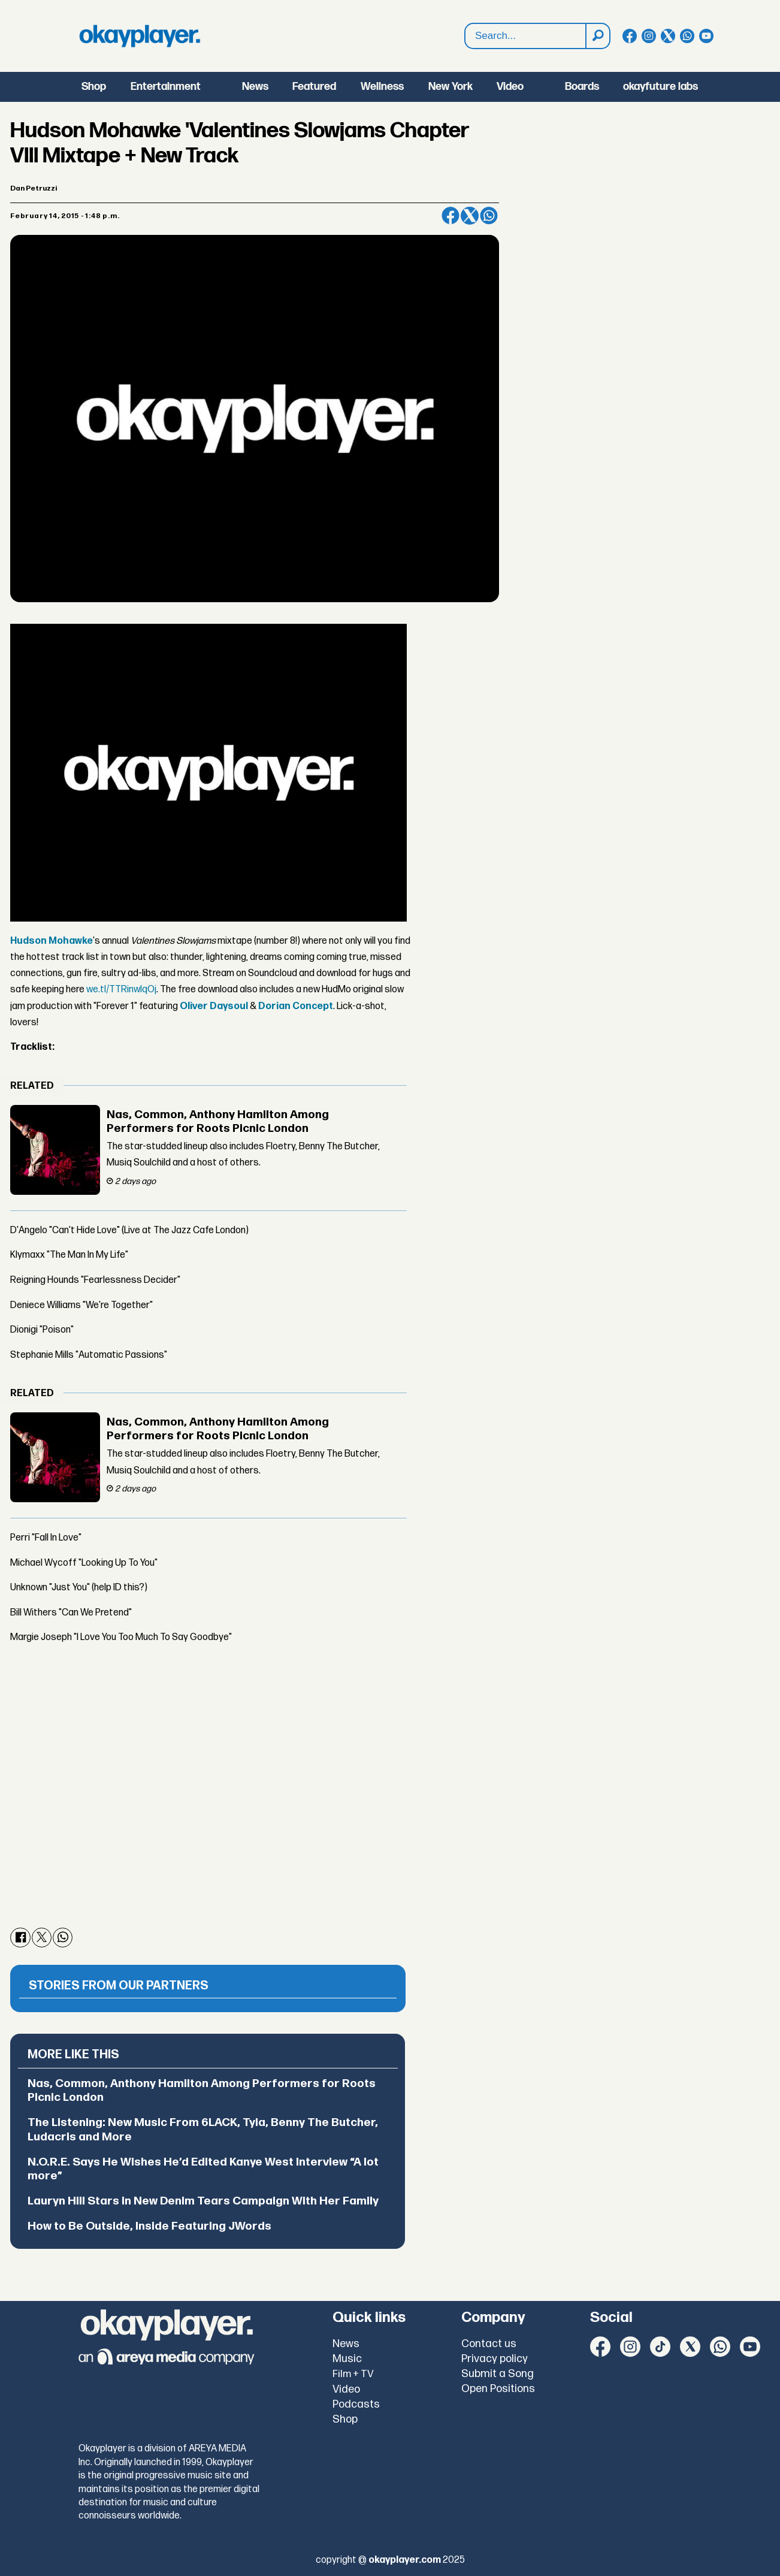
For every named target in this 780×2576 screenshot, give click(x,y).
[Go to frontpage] (139, 36)
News (255, 86)
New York (450, 86)
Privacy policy (494, 2358)
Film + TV (353, 2374)
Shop (93, 86)
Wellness (382, 86)
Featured (314, 86)
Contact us (488, 2344)
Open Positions (498, 2388)
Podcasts (356, 2404)
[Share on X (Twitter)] (470, 216)
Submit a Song (497, 2373)
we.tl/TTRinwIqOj (121, 989)
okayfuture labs (660, 86)
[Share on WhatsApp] (489, 216)
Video (510, 86)
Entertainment (166, 86)
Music (347, 2358)
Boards (582, 86)
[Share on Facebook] (450, 216)
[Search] (597, 36)
